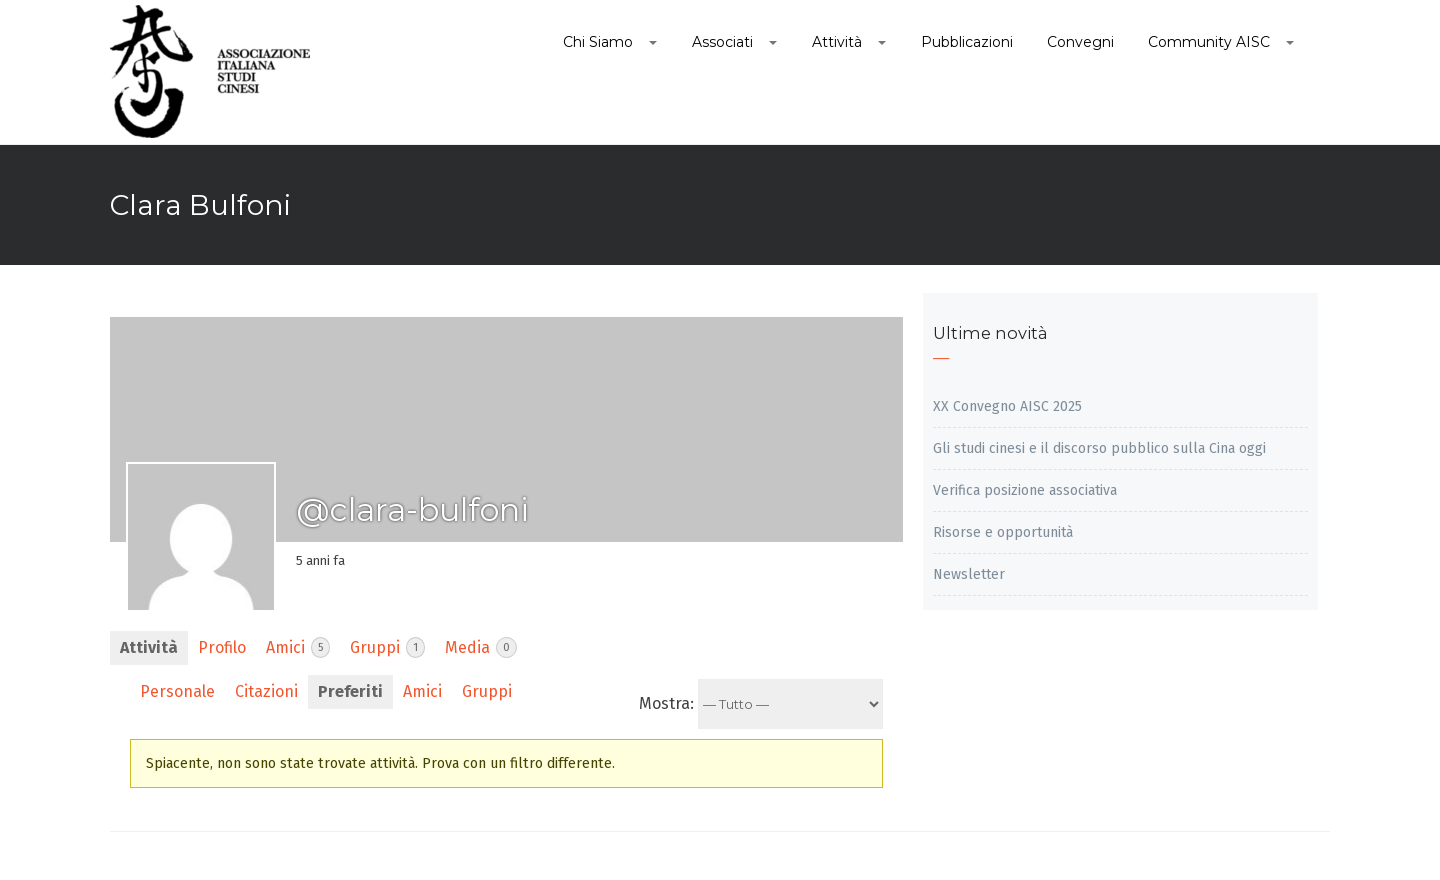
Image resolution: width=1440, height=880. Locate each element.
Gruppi (387, 647)
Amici (298, 647)
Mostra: (666, 703)
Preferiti (350, 691)
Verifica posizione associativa (1025, 490)
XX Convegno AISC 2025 (1007, 406)
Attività (149, 647)
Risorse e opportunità (1003, 532)
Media (481, 647)
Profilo (222, 647)
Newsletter (969, 574)
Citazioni (266, 691)
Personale (177, 691)
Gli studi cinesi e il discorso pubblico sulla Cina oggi (1099, 448)
